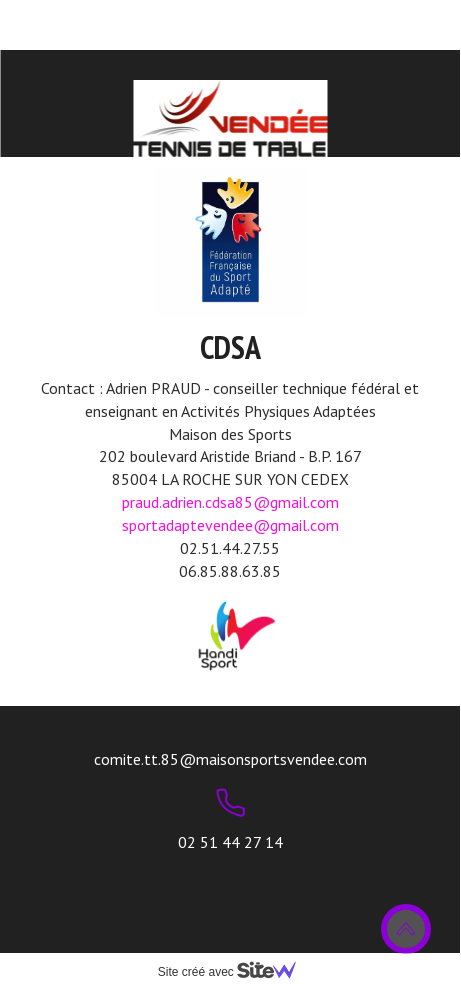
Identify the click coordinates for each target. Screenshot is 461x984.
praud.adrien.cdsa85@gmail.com (230, 502)
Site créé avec (235, 972)
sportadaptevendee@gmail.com (230, 525)
